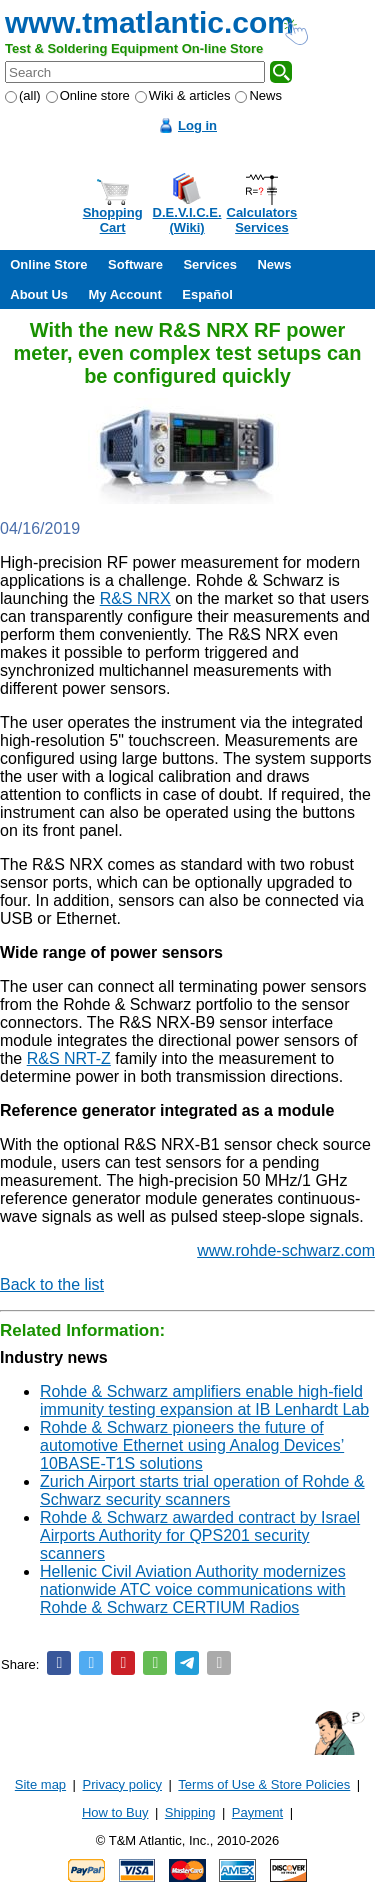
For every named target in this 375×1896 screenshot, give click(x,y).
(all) (23, 95)
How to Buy (115, 1812)
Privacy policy (122, 1784)
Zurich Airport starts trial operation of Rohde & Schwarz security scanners (202, 1490)
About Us (39, 294)
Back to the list (52, 1284)
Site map (40, 1784)
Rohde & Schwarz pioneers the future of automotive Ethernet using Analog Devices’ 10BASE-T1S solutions (192, 1445)
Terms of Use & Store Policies (264, 1784)
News (258, 95)
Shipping (190, 1812)
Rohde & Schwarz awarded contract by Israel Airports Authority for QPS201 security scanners (200, 1535)
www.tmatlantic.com (149, 22)
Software (135, 264)
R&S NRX (135, 598)
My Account (125, 294)
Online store (88, 95)
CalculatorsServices (262, 220)
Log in (197, 125)
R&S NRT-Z (69, 1058)
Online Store (48, 264)
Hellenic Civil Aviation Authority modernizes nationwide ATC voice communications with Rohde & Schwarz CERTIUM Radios (193, 1589)
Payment (257, 1812)
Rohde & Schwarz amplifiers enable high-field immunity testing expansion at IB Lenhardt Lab (204, 1400)
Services (210, 264)
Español (207, 294)
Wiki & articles (183, 95)
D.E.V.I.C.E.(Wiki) (187, 220)
